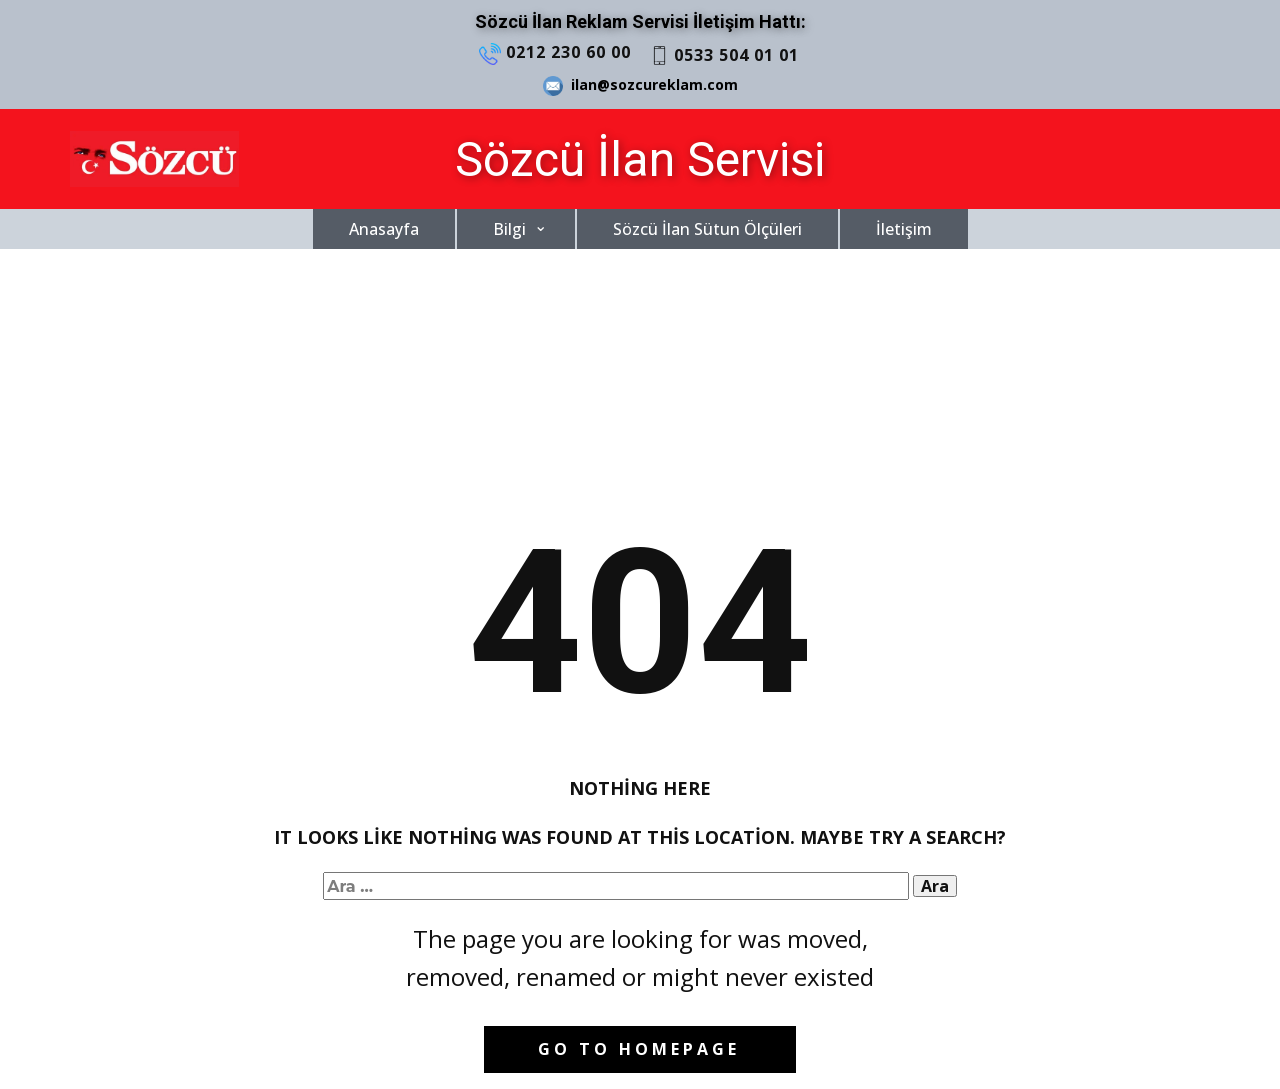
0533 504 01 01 (724, 56)
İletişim (904, 229)
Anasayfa (384, 229)
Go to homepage (639, 1049)
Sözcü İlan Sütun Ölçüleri (707, 229)
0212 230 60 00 (555, 53)
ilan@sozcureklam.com (640, 85)
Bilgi (509, 229)
